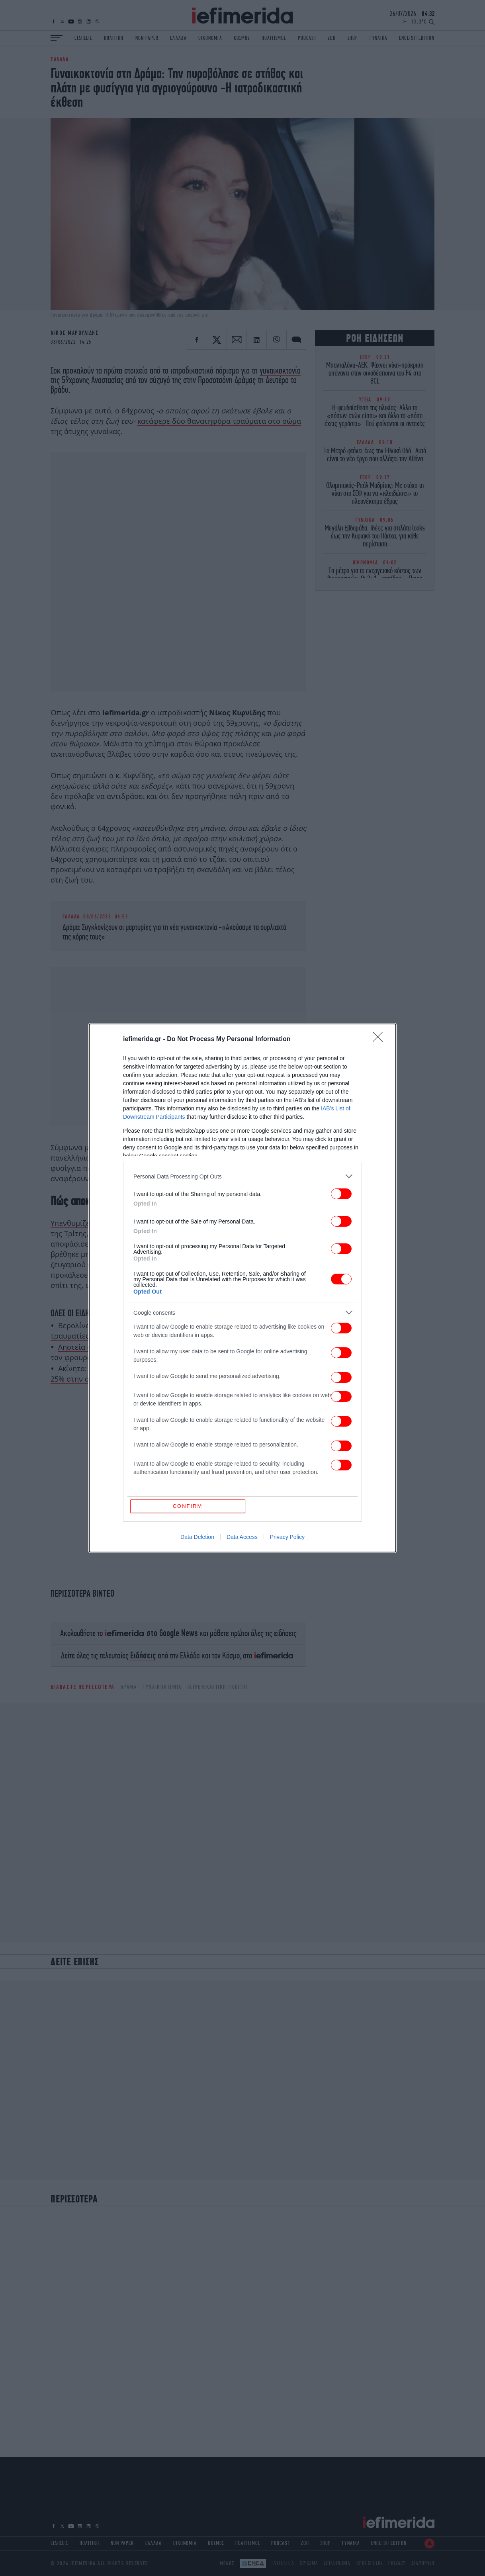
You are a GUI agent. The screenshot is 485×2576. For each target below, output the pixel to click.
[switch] (341, 1193)
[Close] (380, 1039)
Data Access (242, 1537)
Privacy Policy (287, 1537)
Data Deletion (197, 1537)
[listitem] (242, 1176)
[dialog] (242, 1288)
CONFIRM (188, 1506)
